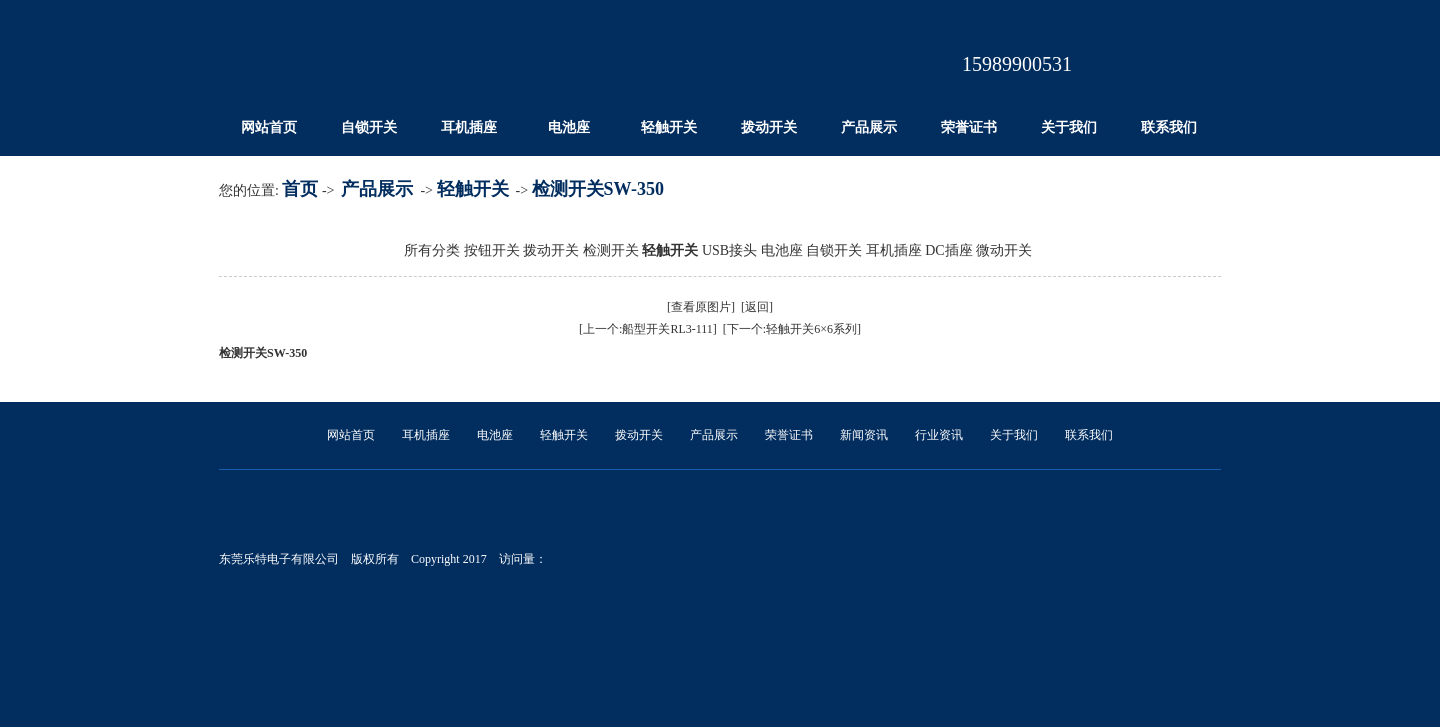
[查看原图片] (701, 307)
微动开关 (1004, 250)
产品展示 (869, 127)
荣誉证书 (969, 127)
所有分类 (432, 250)
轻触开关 (669, 127)
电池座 (569, 127)
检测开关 (611, 250)
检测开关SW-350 (598, 189)
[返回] (757, 307)
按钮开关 (492, 250)
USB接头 (729, 250)
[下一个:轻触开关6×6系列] (792, 329)
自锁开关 (369, 127)
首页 (300, 189)
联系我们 (1169, 127)
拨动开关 (769, 127)
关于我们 (1069, 127)
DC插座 (948, 250)
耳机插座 (469, 127)
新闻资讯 (864, 435)
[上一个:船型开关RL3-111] (648, 329)
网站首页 (269, 127)
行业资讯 (939, 435)
